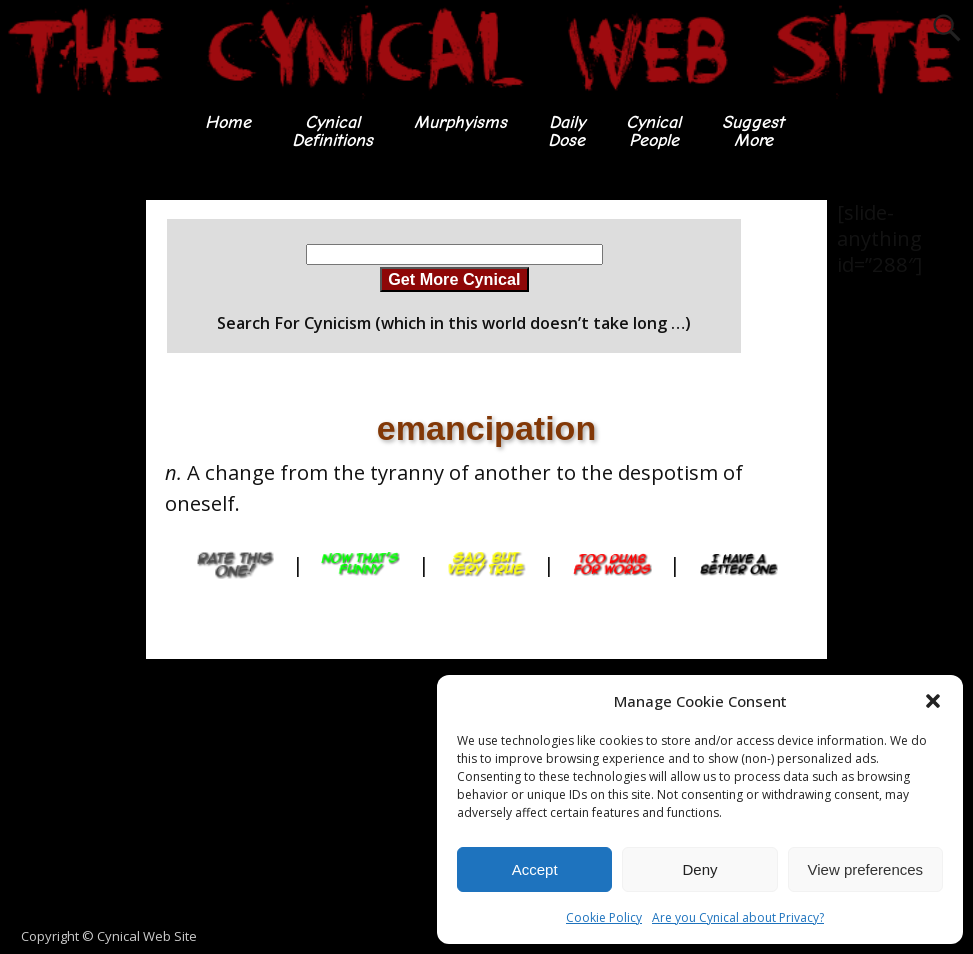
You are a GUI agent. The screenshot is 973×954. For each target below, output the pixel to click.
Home (228, 122)
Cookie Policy (604, 917)
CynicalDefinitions (332, 131)
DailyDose (566, 131)
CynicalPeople (653, 131)
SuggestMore (753, 131)
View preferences (866, 869)
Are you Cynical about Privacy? (738, 917)
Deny (699, 869)
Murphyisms (460, 122)
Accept (535, 869)
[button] (933, 701)
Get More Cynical (454, 279)
